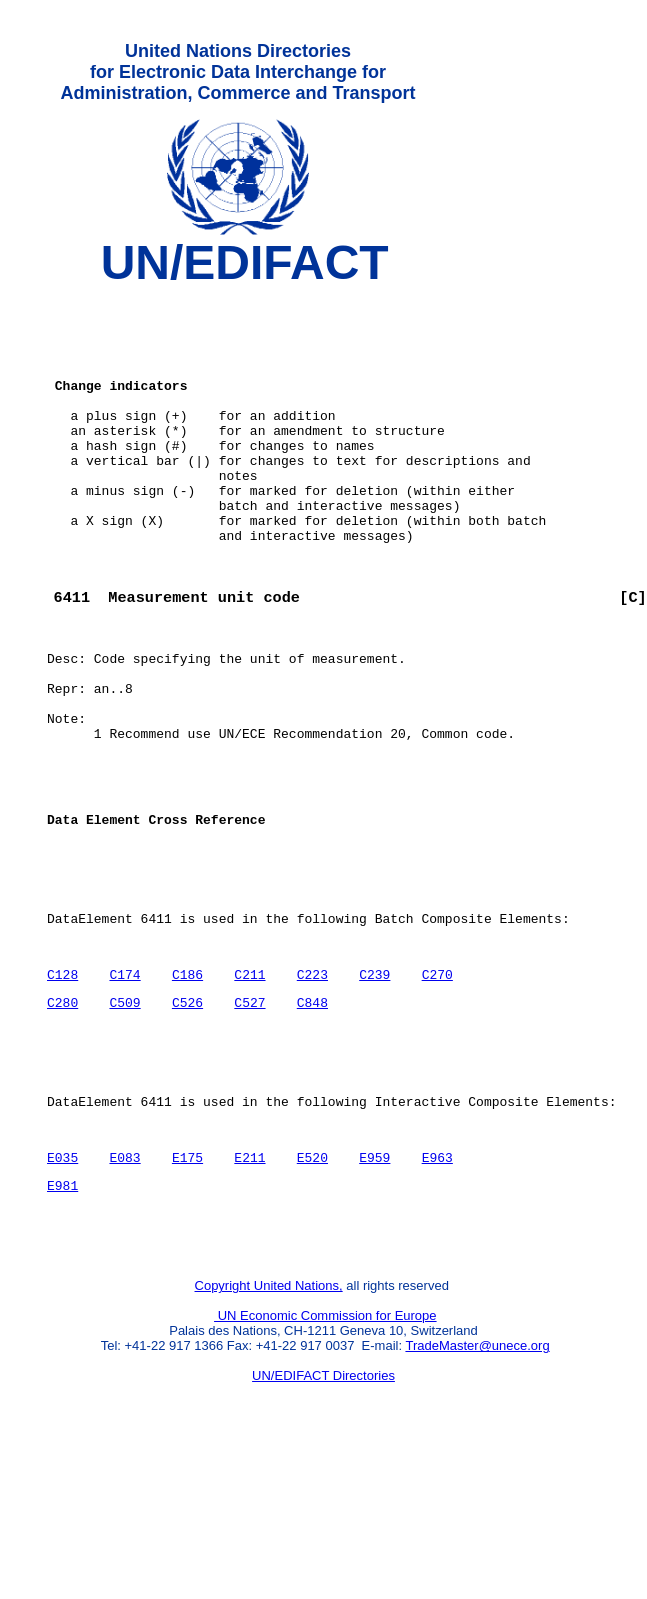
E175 (187, 1294)
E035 (62, 1294)
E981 (62, 1325)
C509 (124, 1121)
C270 (436, 1090)
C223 (312, 1090)
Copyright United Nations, (269, 1434)
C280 (62, 1121)
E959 (374, 1294)
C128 (62, 1090)
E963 (436, 1294)
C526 (187, 1121)
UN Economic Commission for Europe (325, 1464)
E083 (124, 1294)
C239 (374, 1090)
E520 (312, 1294)
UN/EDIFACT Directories (323, 1524)
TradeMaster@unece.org (477, 1494)
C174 (124, 1090)
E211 (249, 1294)
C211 (249, 1090)
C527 (249, 1121)
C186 (187, 1090)
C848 (312, 1121)
